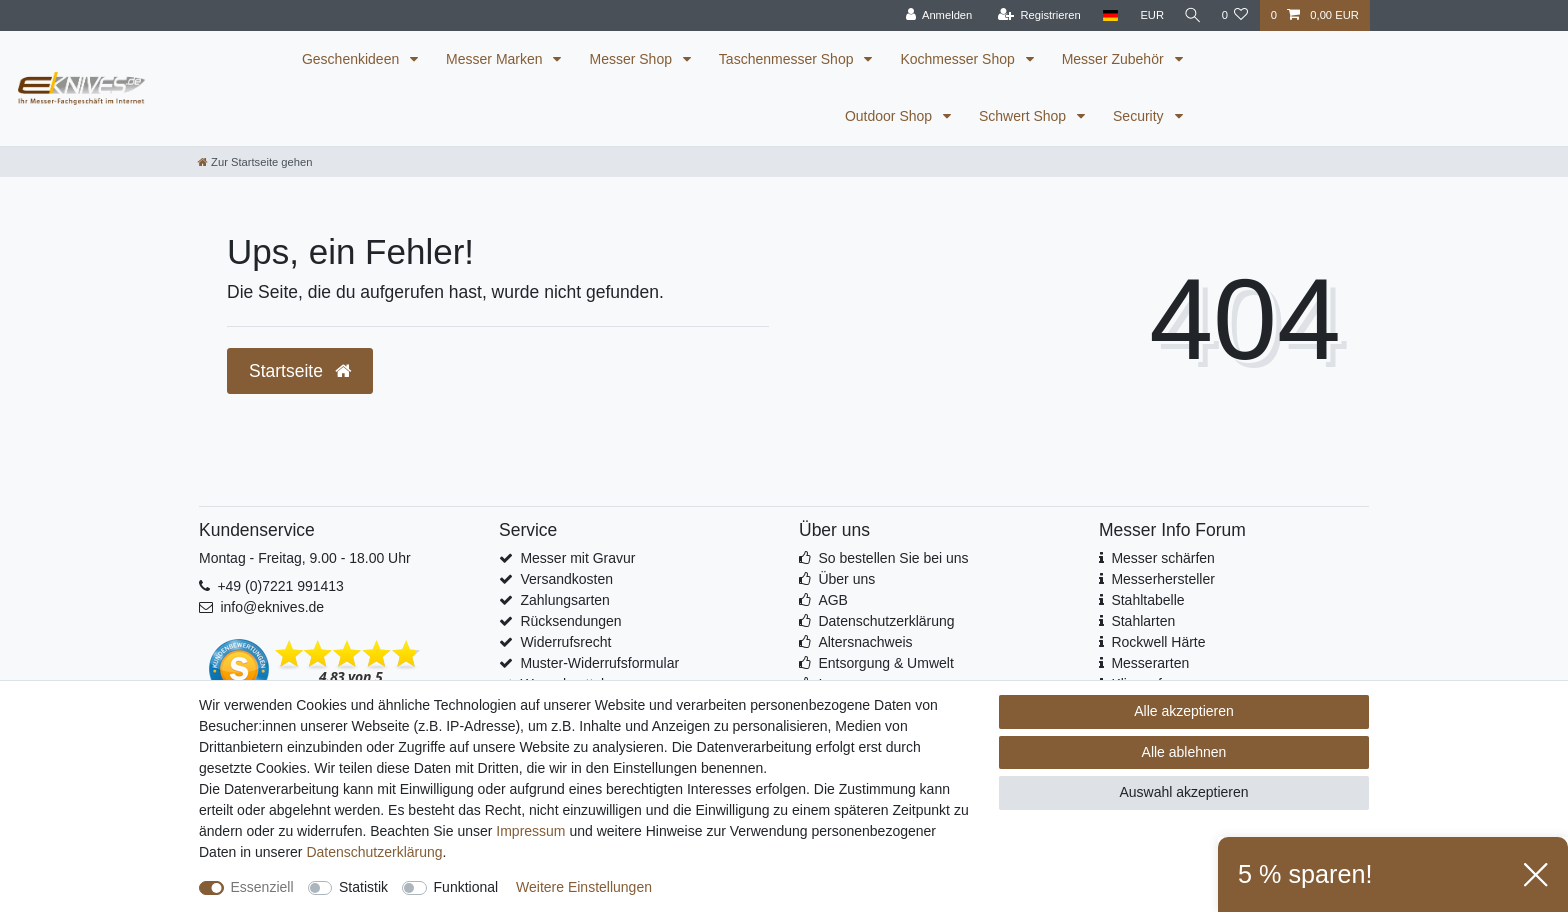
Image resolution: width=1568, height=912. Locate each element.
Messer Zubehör (1115, 59)
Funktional (466, 887)
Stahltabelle (1147, 600)
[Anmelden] (934, 15)
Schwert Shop (1024, 116)
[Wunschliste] (1234, 15)
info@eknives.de (272, 607)
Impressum (530, 831)
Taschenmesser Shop (788, 59)
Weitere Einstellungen (584, 887)
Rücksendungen (570, 621)
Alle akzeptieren (1184, 711)
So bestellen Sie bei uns (893, 558)
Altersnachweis (865, 642)
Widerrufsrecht (565, 642)
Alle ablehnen (1184, 752)
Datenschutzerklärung (886, 621)
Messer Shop (632, 59)
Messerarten (1150, 663)
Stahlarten (1143, 621)
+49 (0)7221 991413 (280, 586)
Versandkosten (566, 579)
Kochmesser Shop (959, 59)
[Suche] (1190, 15)
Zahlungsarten (565, 600)
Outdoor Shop (890, 116)
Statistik (363, 887)
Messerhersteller (1162, 579)
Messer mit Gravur (577, 558)
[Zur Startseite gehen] (255, 162)
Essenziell (262, 887)
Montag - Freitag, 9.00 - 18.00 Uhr (305, 558)
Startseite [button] (300, 371)
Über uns (846, 579)
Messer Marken (496, 59)
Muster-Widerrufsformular (599, 663)
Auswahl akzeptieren (1183, 792)
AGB (833, 600)
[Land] (1105, 15)
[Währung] (1147, 15)
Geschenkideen (352, 59)
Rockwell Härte (1158, 642)
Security (1140, 116)
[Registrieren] (1034, 15)
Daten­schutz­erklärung (374, 852)
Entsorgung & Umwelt (885, 663)
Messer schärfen (1162, 558)
